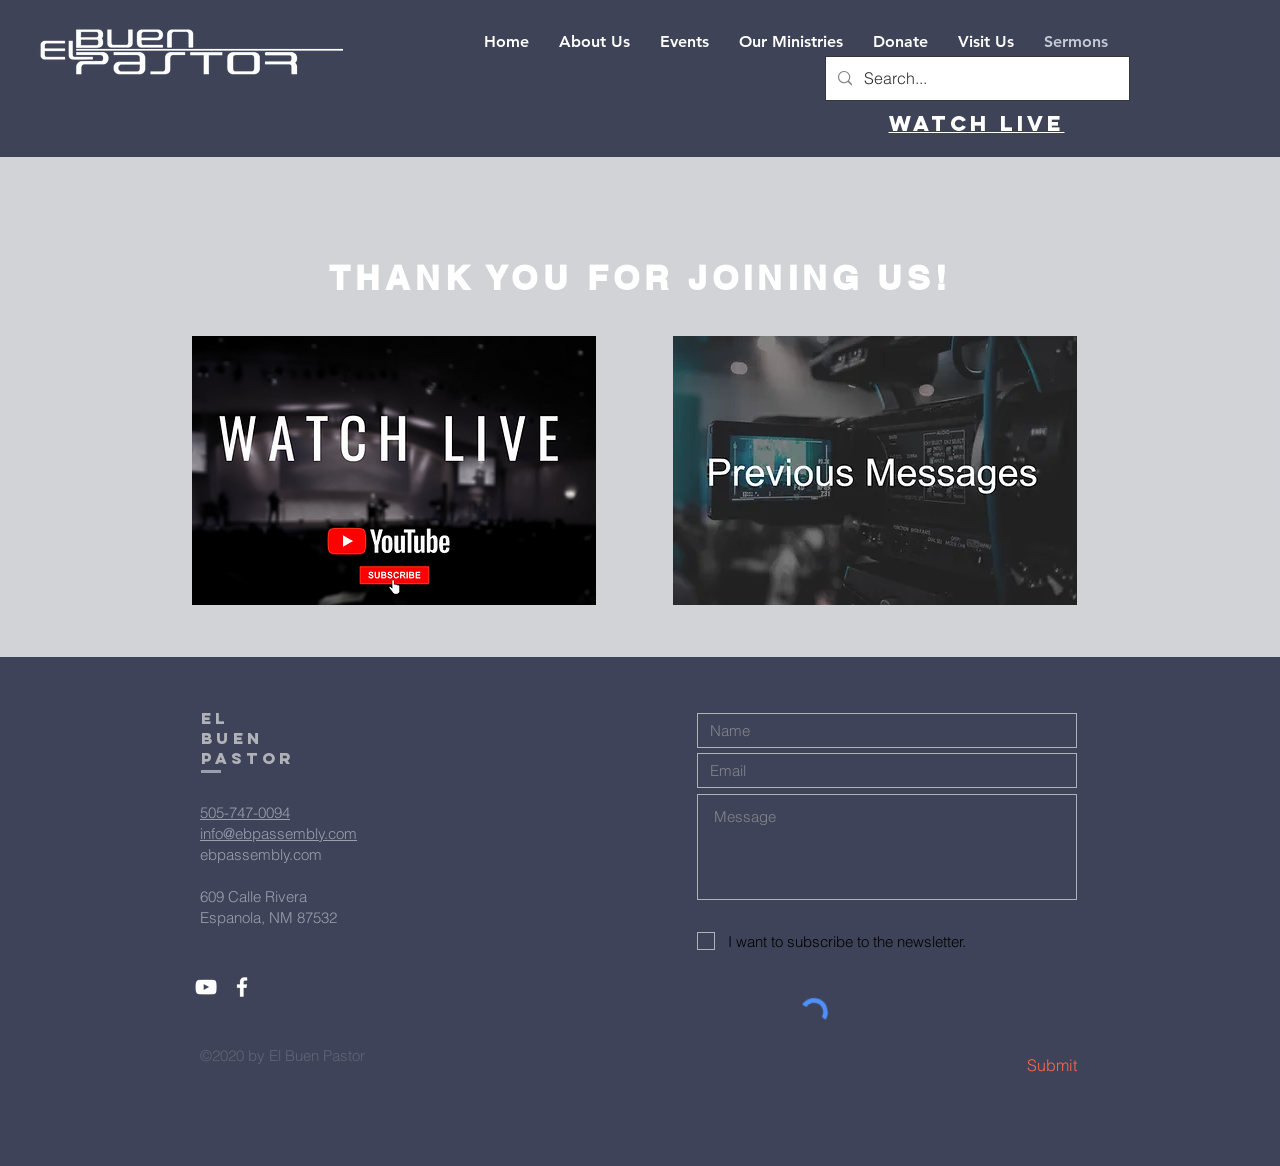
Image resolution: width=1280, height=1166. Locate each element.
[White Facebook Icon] (242, 987)
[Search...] (975, 78)
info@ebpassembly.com (278, 833)
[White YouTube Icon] (206, 987)
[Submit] (1006, 1065)
